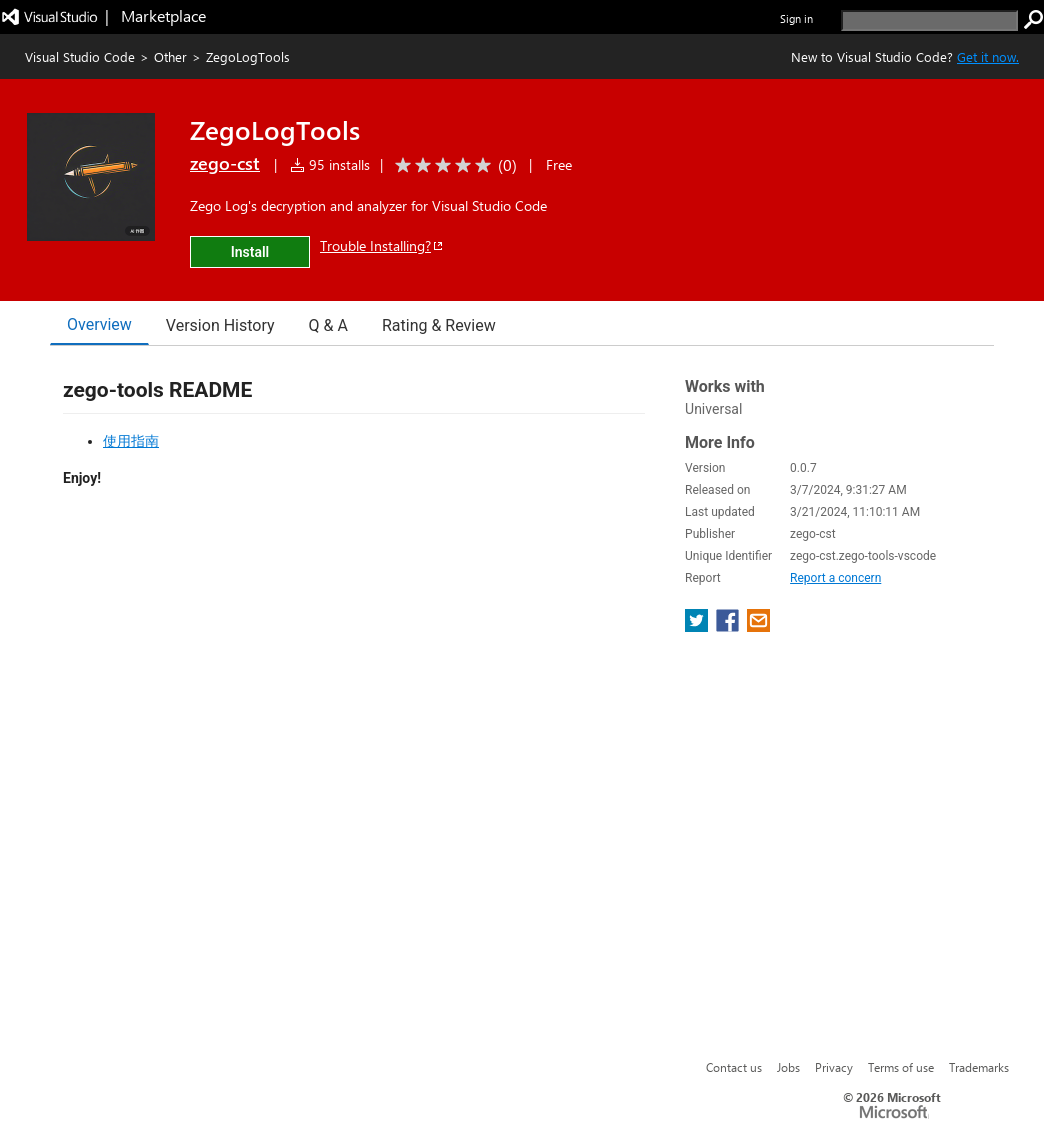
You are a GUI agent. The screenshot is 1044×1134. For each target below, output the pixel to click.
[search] (929, 20)
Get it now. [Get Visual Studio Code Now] (988, 56)
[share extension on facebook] (729, 626)
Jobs (788, 1067)
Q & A (328, 325)
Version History (220, 325)
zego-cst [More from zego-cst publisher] (225, 163)
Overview (99, 324)
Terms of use (901, 1067)
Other (170, 56)
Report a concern (835, 578)
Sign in (796, 18)
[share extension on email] (758, 626)
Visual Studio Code (80, 56)
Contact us (734, 1067)
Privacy (834, 1067)
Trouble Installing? (382, 245)
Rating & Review (439, 325)
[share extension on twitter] (698, 626)
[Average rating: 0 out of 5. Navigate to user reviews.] (452, 165)
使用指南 (131, 441)
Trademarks (979, 1067)
